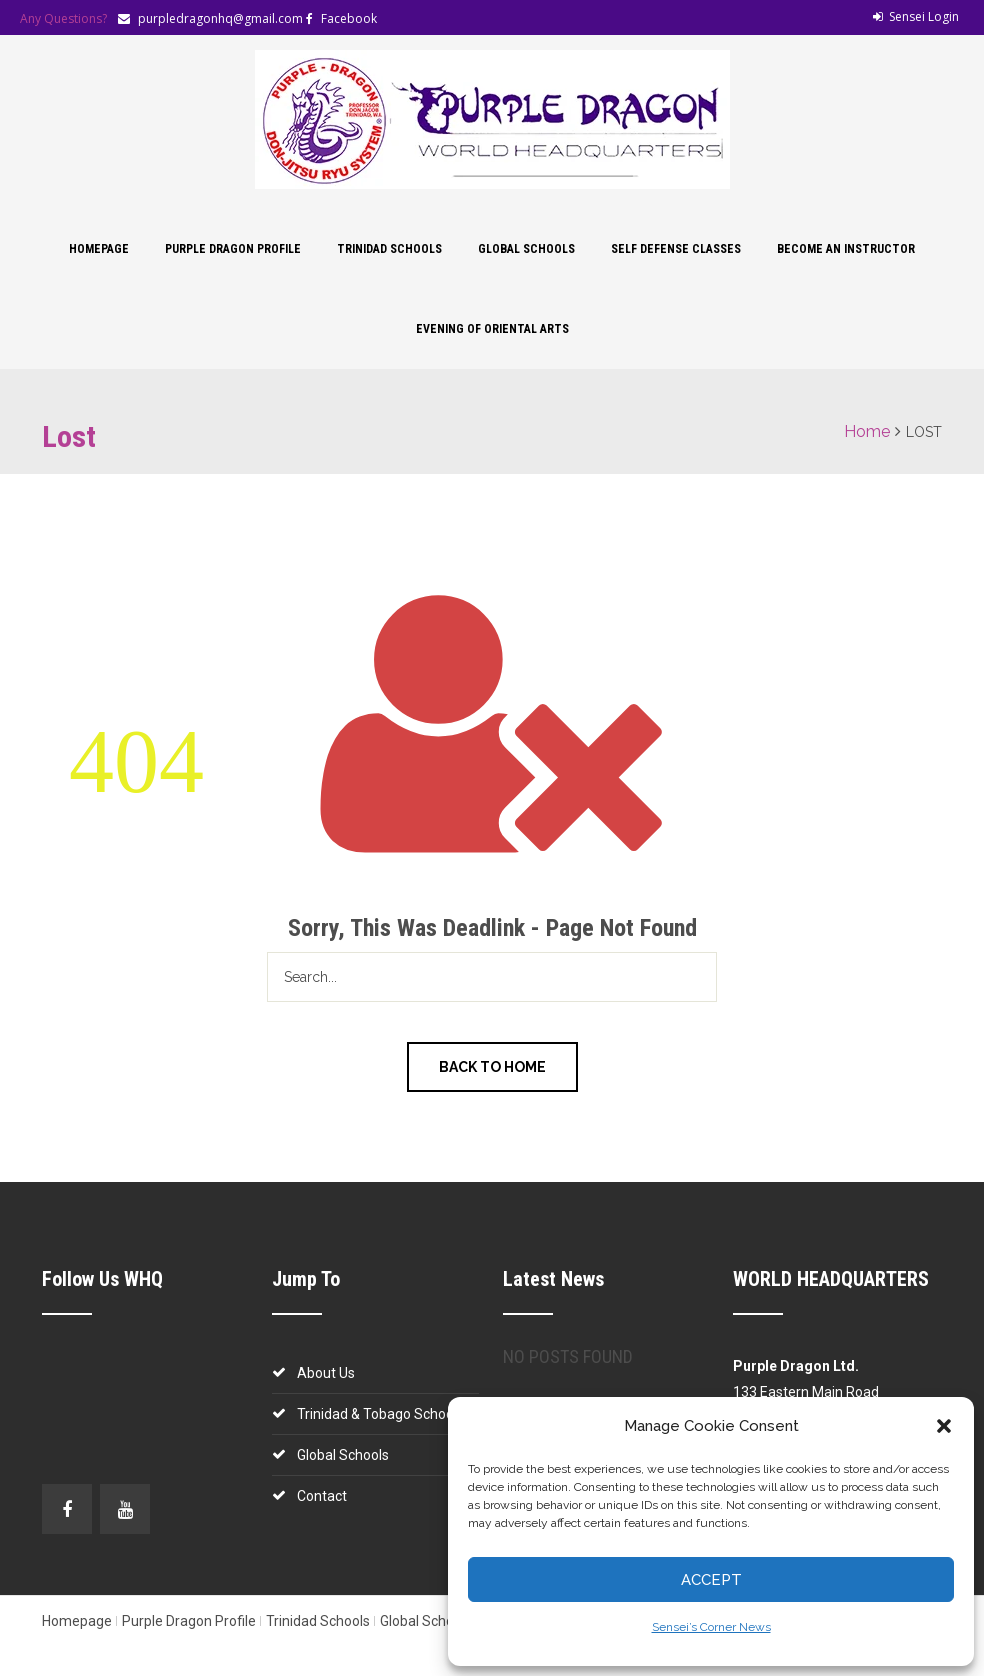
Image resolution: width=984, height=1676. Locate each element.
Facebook (349, 18)
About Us (326, 1373)
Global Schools (526, 249)
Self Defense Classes (676, 249)
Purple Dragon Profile (233, 249)
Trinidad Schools (389, 249)
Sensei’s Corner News (711, 1627)
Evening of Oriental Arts (492, 329)
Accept (711, 1580)
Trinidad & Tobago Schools (380, 1414)
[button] (944, 1426)
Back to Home (492, 1067)
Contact (322, 1496)
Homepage (99, 249)
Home (867, 431)
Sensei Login (916, 16)
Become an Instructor (846, 249)
